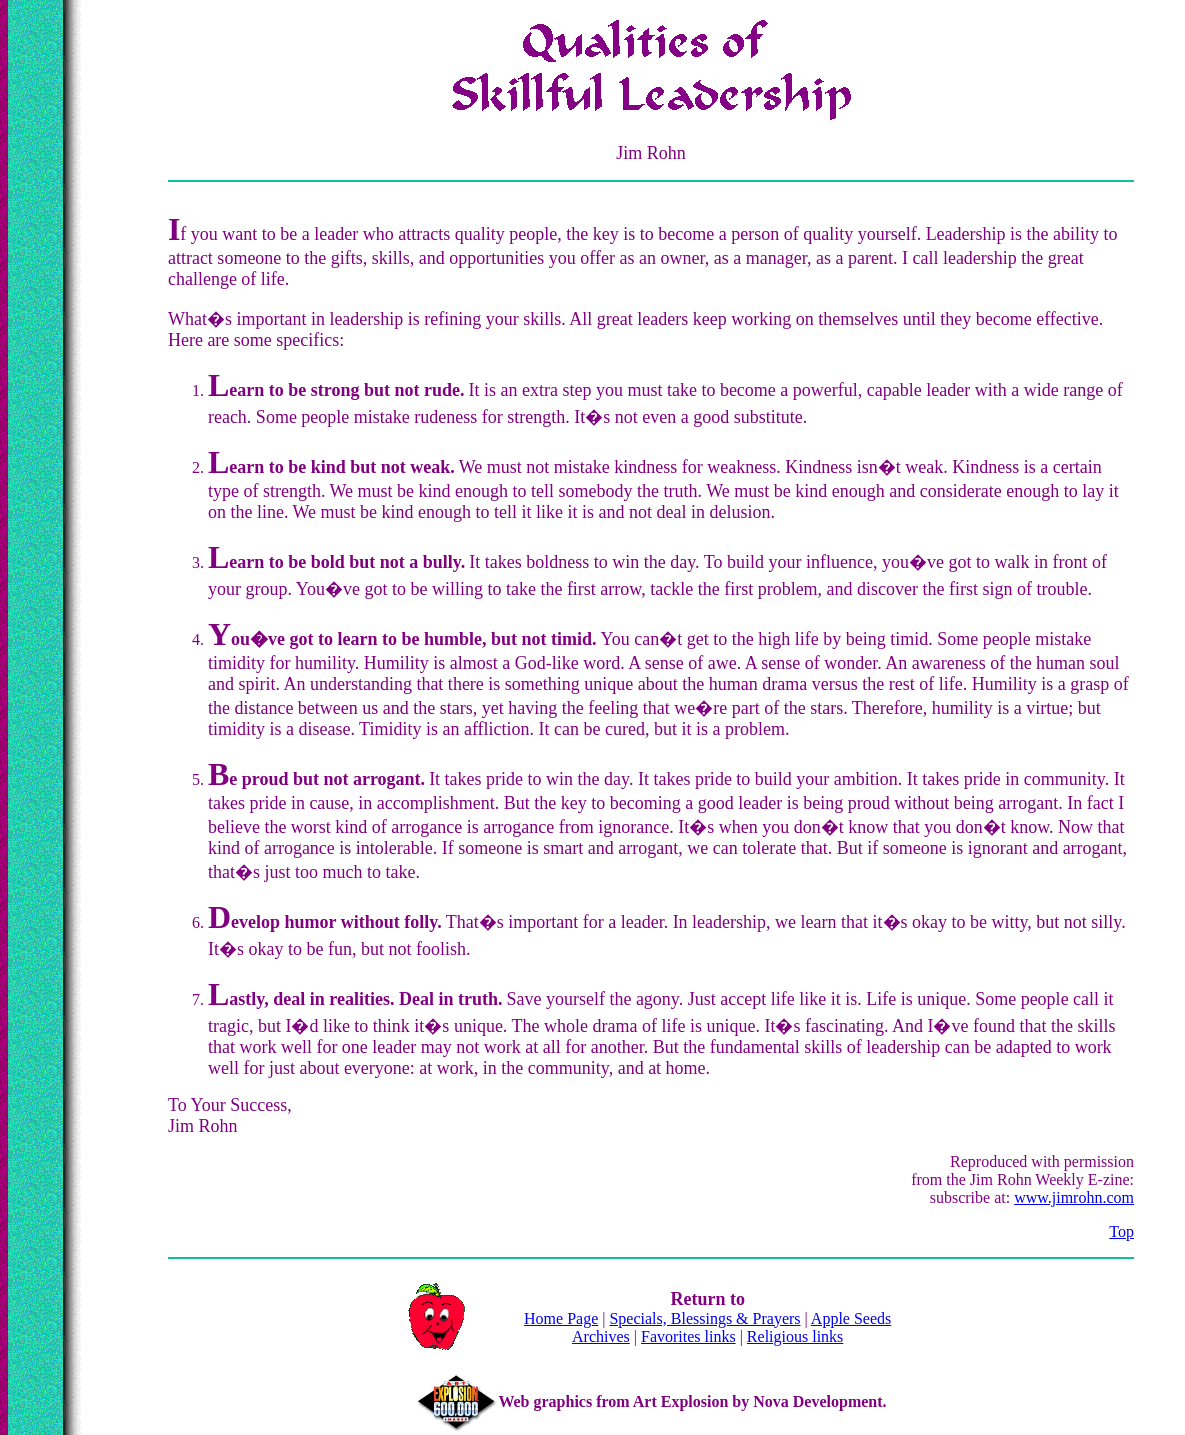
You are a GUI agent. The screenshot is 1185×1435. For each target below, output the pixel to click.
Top (1121, 1231)
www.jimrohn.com (1074, 1197)
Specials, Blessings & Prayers (704, 1318)
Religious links (795, 1336)
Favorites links (688, 1336)
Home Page (561, 1318)
